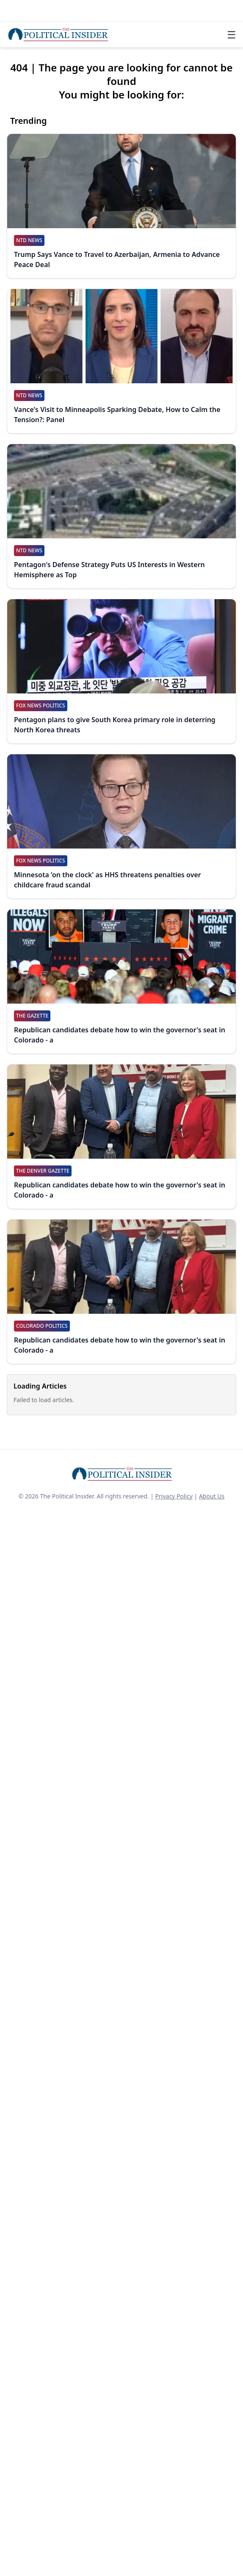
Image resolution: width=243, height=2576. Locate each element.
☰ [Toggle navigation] (231, 34)
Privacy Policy (174, 1496)
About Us (211, 1496)
